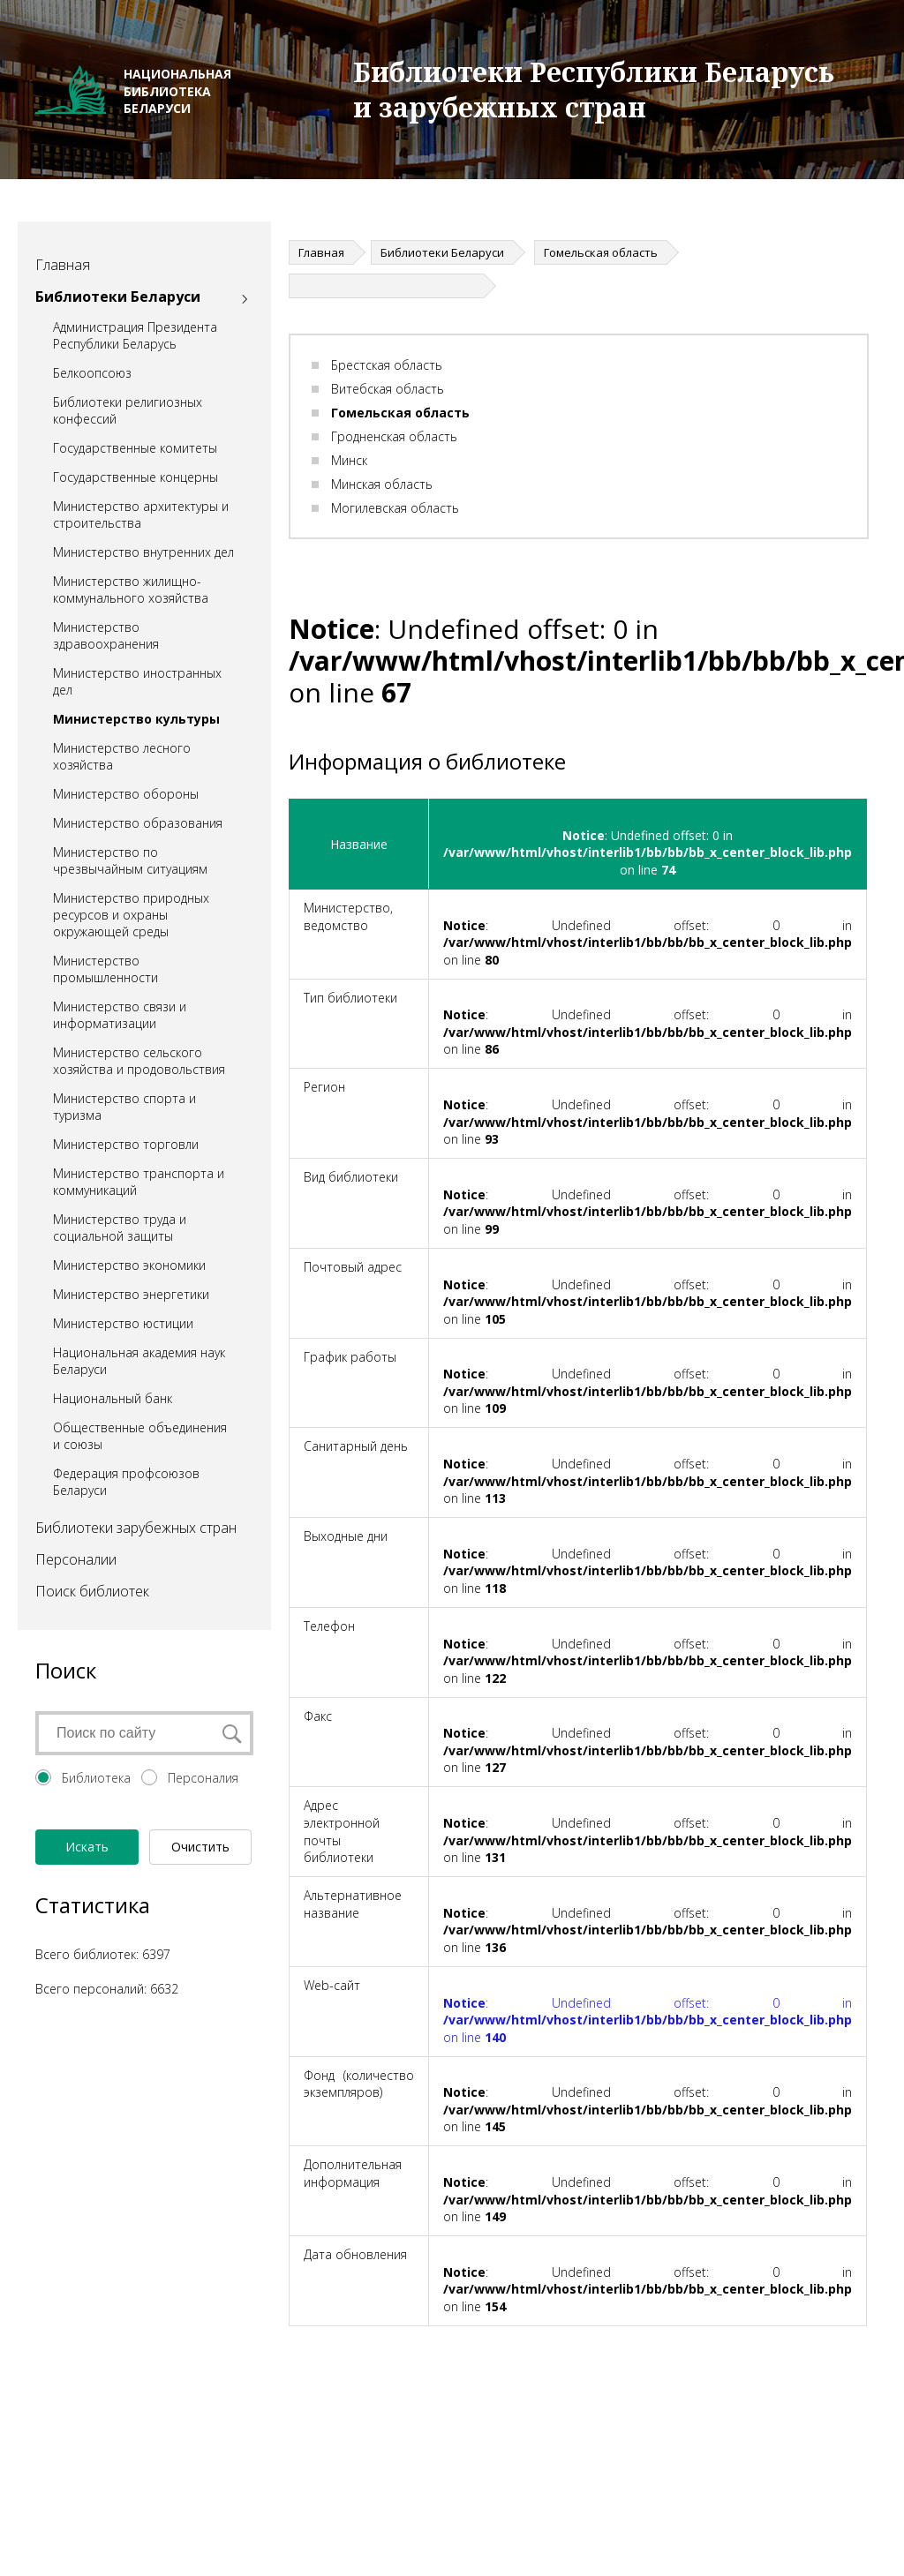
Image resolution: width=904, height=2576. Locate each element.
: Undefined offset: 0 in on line (647, 2020)
